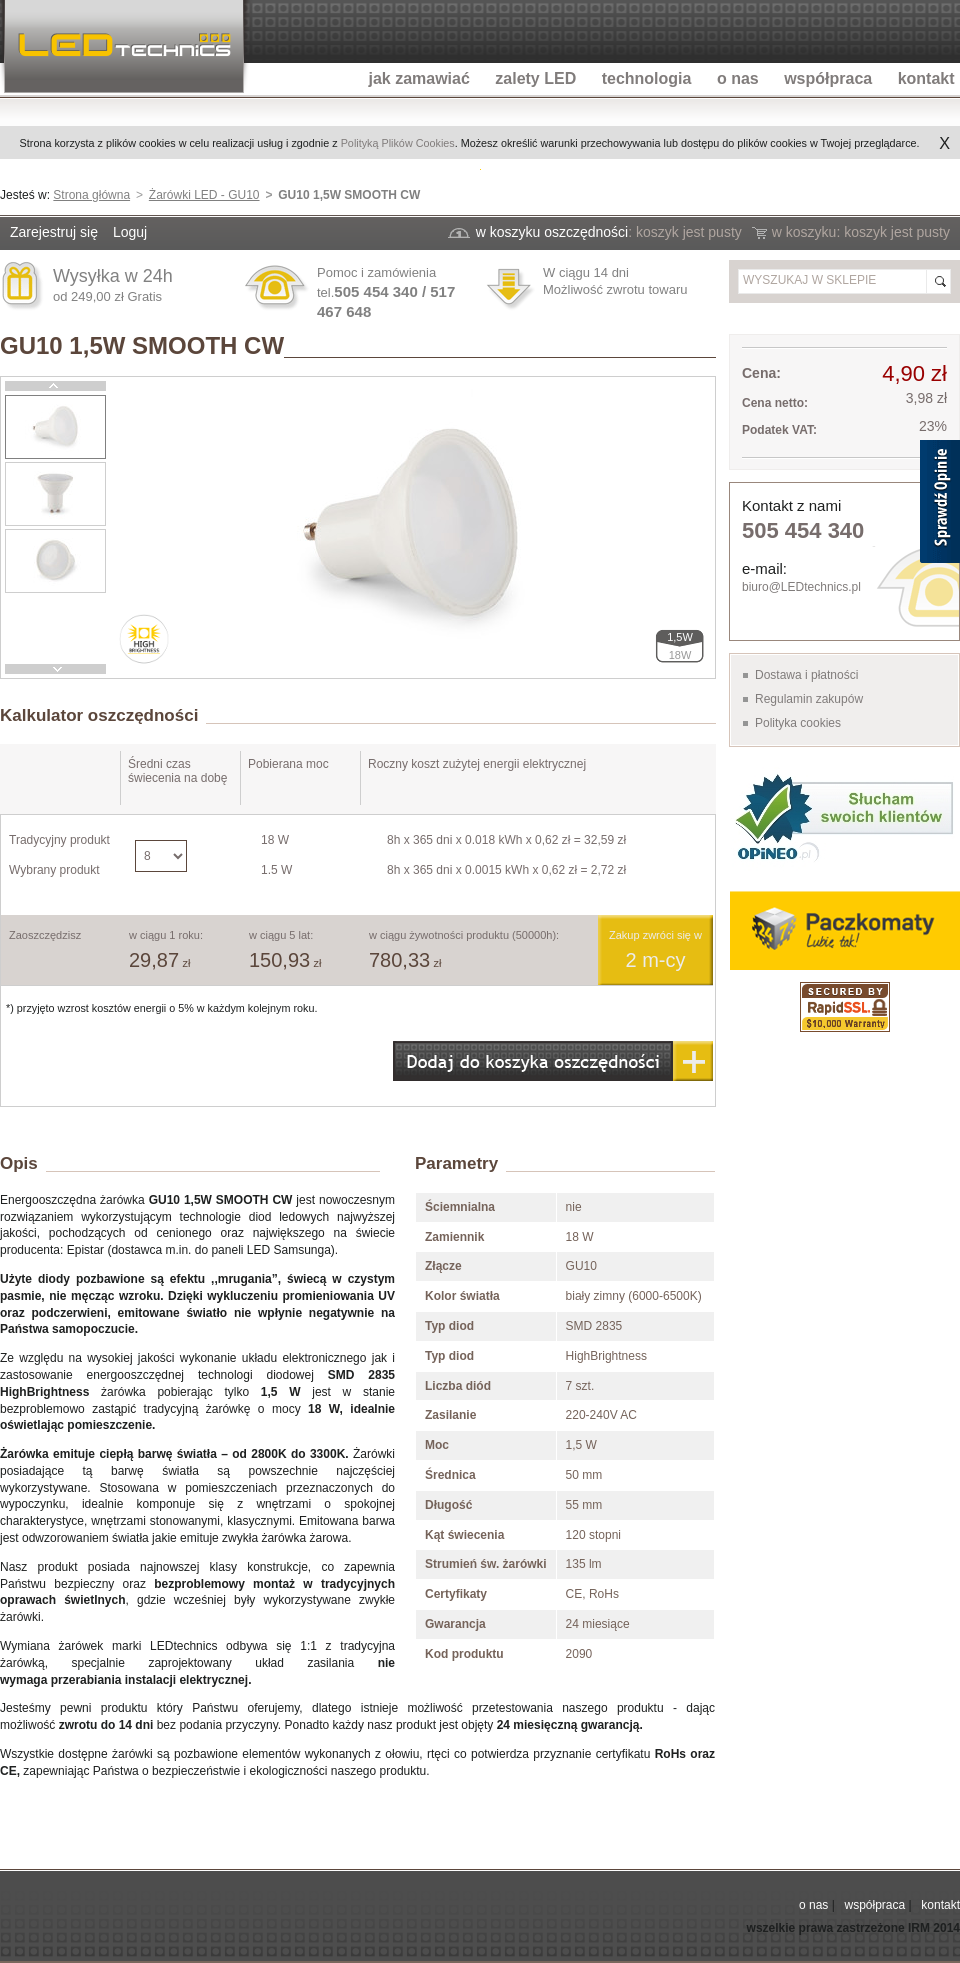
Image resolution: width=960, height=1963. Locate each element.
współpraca (874, 1905)
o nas (813, 1905)
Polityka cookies (798, 723)
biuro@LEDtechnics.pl (801, 587)
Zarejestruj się (54, 232)
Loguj (130, 232)
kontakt (940, 1905)
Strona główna (91, 195)
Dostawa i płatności (806, 675)
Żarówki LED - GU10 (204, 195)
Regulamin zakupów (809, 699)
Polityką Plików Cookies (398, 143)
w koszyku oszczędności (552, 232)
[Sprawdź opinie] (940, 505)
